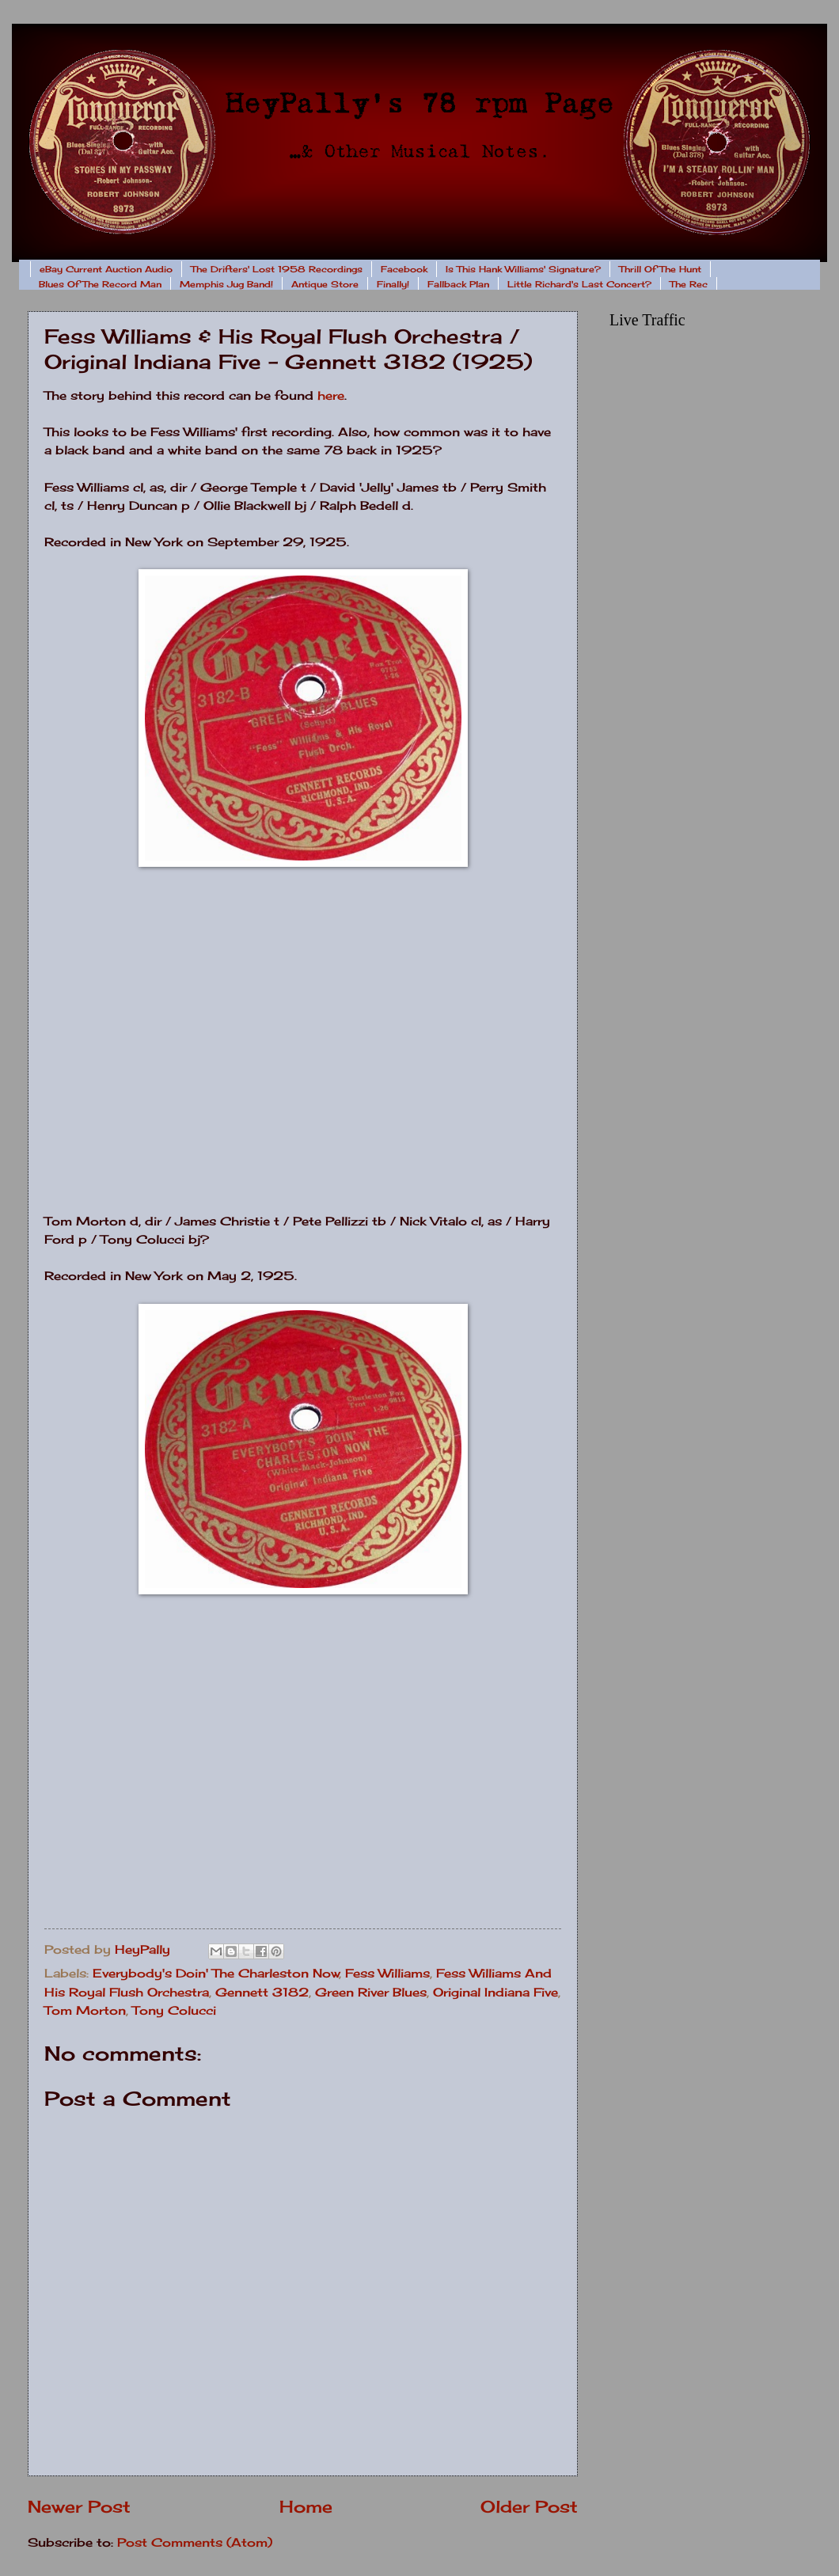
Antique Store (325, 284)
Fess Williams (387, 1973)
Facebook (404, 269)
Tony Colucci (174, 2011)
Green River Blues (371, 1992)
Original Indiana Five (495, 1992)
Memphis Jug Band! (226, 284)
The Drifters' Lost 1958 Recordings (277, 269)
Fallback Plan (458, 284)
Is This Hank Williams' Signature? (523, 269)
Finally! (393, 284)
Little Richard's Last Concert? (579, 284)
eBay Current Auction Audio (106, 269)
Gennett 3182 (262, 1992)
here (330, 395)
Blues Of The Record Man (100, 284)
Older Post (529, 2507)
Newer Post (79, 2507)
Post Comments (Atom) (194, 2543)
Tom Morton (85, 2011)
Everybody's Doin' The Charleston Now (216, 1973)
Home (305, 2507)
